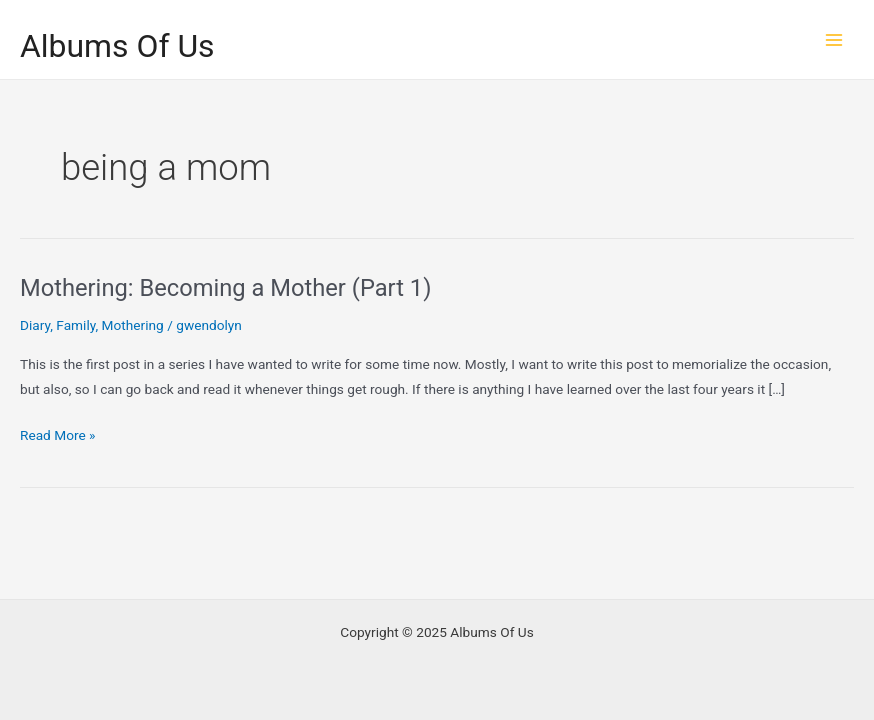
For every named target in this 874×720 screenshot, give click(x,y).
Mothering (133, 325)
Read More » (58, 435)
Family (75, 325)
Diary (35, 325)
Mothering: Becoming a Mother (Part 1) (225, 288)
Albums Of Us (117, 46)
